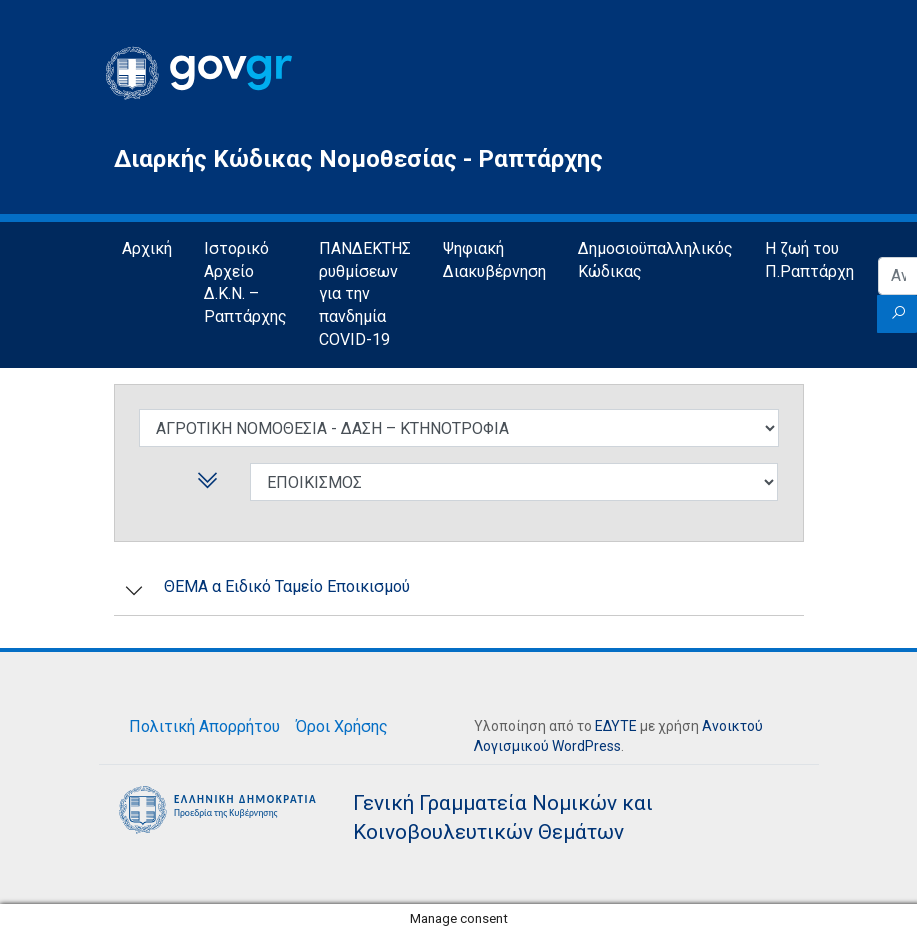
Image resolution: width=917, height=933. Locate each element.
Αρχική (147, 248)
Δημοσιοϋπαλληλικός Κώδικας (655, 260)
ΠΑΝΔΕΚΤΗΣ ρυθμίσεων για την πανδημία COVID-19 (365, 294)
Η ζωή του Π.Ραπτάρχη (809, 260)
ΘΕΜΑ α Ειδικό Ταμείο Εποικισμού (287, 586)
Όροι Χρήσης (342, 726)
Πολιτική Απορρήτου (204, 726)
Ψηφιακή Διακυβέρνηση (494, 260)
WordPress (586, 746)
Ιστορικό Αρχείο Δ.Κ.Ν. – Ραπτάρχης (245, 283)
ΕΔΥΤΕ (616, 726)
